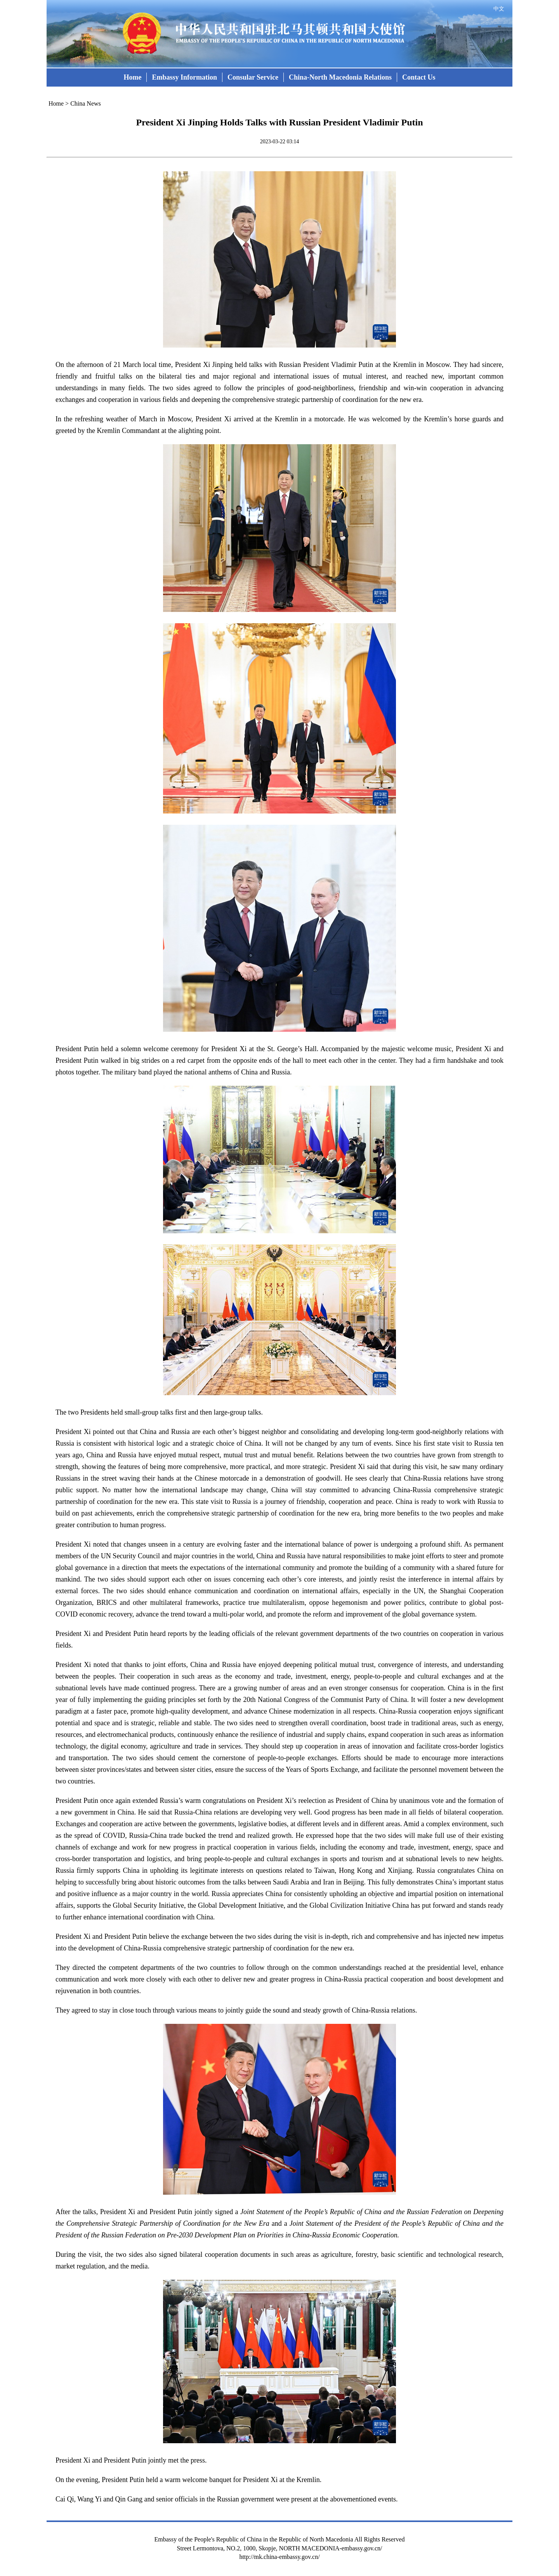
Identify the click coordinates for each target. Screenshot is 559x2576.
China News (85, 103)
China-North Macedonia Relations (340, 77)
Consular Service (252, 77)
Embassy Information (184, 77)
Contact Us (419, 77)
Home (132, 77)
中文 (498, 9)
